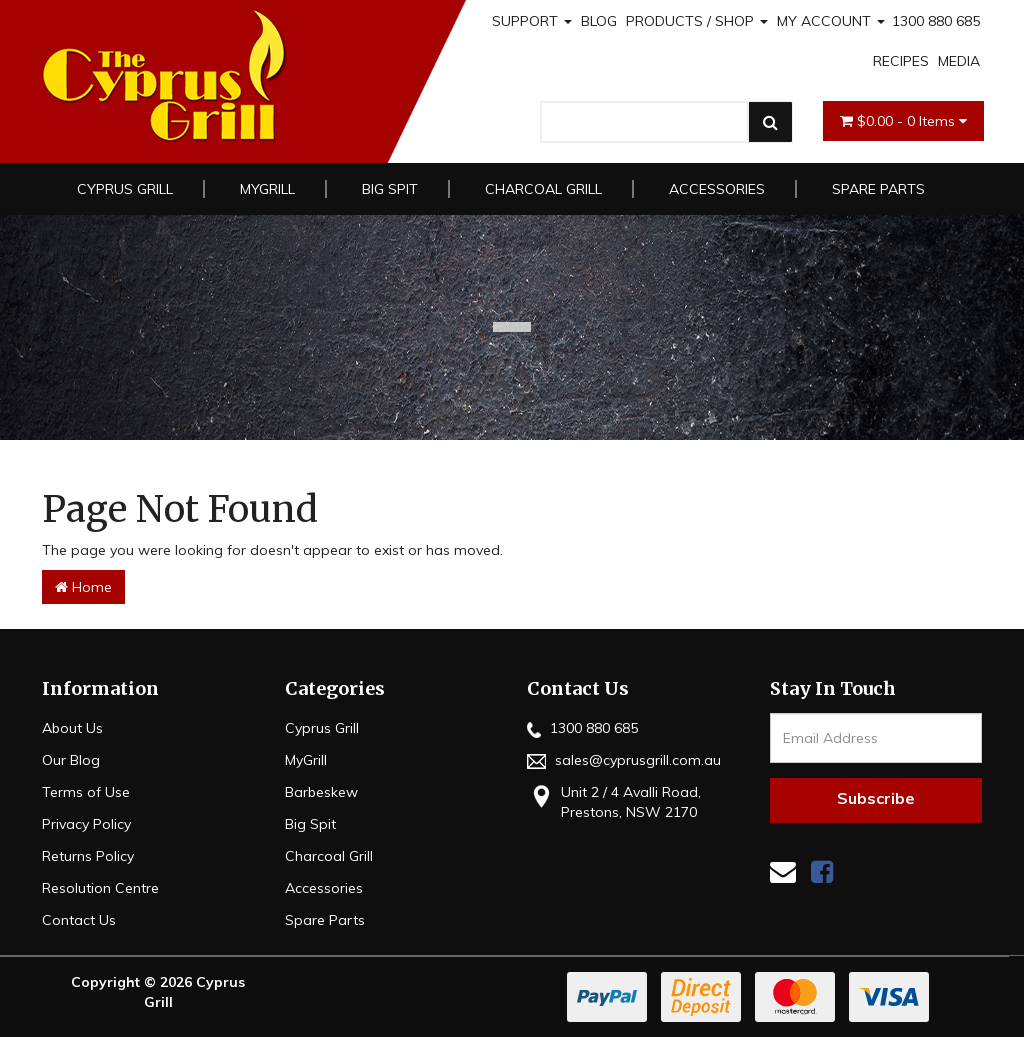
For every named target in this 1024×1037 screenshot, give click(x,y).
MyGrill (267, 189)
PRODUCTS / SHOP (697, 21)
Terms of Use (86, 792)
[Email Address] (876, 738)
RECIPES (901, 61)
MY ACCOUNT (831, 21)
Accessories (717, 189)
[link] (822, 871)
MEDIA (959, 61)
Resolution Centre (100, 888)
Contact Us (79, 920)
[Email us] (783, 871)
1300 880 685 (936, 21)
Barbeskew (321, 792)
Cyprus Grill (125, 189)
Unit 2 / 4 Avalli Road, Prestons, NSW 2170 (614, 801)
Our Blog (71, 760)
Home (83, 587)
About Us (72, 728)
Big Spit (390, 189)
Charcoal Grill (543, 189)
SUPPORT (532, 21)
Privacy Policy (86, 824)
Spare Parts (878, 189)
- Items (903, 121)
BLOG (599, 21)
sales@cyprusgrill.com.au (624, 760)
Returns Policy (88, 856)
